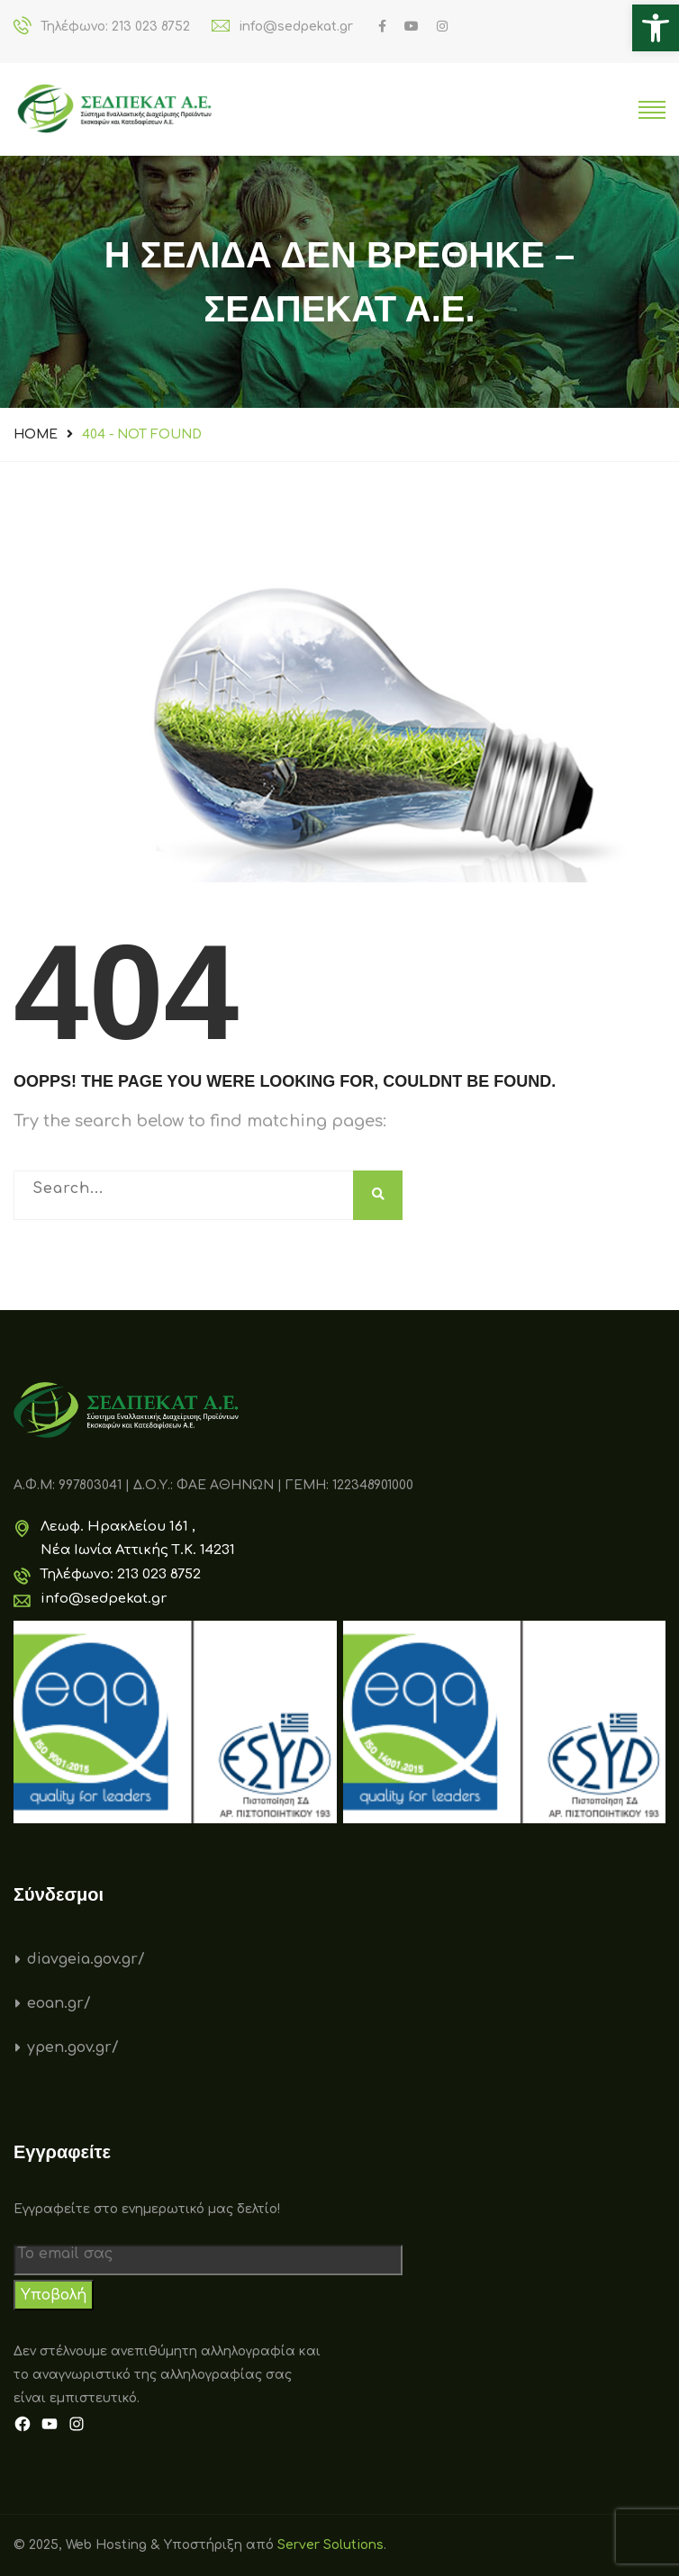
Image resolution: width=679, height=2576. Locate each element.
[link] (655, 28)
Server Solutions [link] (330, 2545)
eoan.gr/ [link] (59, 2003)
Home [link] (36, 434)
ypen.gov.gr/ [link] (73, 2047)
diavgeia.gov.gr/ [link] (86, 1959)
